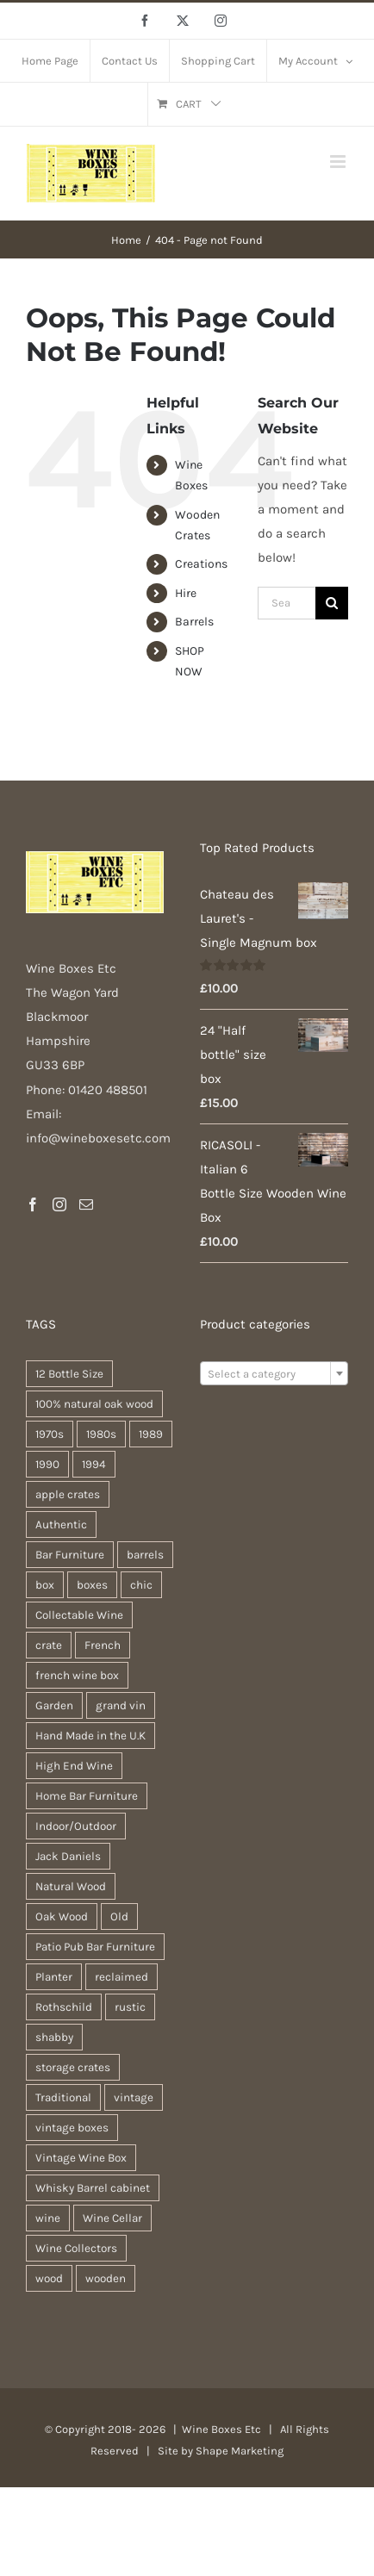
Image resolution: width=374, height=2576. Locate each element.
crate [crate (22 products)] (48, 1645)
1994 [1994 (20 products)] (94, 1464)
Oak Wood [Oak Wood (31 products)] (61, 1916)
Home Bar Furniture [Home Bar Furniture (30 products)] (86, 1795)
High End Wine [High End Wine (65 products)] (74, 1765)
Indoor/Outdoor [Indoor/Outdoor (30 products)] (75, 1826)
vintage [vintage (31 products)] (133, 2097)
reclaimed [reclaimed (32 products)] (121, 1976)
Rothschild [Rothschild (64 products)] (63, 2006)
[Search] (331, 603)
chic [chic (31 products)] (141, 1584)
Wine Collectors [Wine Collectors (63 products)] (76, 2248)
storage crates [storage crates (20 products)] (72, 2067)
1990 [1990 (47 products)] (47, 1464)
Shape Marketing (240, 2450)
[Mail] (86, 1204)
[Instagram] (59, 1204)
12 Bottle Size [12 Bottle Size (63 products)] (69, 1373)
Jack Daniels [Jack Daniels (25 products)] (68, 1856)
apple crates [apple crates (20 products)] (67, 1494)
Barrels (194, 621)
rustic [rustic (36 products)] (130, 2006)
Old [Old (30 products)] (119, 1916)
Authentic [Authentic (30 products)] (61, 1524)
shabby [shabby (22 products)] (54, 2037)
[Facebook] (33, 1204)
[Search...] (286, 603)
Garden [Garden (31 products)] (54, 1705)
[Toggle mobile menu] (339, 161)
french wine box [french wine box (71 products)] (77, 1675)
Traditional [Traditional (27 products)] (63, 2097)
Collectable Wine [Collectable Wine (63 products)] (79, 1614)
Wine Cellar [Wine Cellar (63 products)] (112, 2218)
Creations (201, 564)
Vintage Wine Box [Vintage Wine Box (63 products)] (81, 2157)
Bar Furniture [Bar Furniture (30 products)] (69, 1554)
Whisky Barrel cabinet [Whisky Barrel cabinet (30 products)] (92, 2187)
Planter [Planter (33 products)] (53, 1976)
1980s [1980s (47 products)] (101, 1434)
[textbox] (274, 1374)
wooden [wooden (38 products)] (105, 2278)
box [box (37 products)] (44, 1584)
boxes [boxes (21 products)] (92, 1584)
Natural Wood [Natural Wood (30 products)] (70, 1886)
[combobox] (274, 1373)
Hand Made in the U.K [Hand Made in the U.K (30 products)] (90, 1735)
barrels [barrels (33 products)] (145, 1554)
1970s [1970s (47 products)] (49, 1434)
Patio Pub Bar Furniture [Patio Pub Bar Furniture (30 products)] (95, 1946)
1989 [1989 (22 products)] (151, 1434)
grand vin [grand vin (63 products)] (121, 1705)
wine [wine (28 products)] (47, 2218)
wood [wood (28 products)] (49, 2278)
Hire (185, 593)
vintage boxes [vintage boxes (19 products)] (72, 2127)
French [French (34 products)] (102, 1645)
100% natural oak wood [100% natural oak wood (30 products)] (94, 1403)
